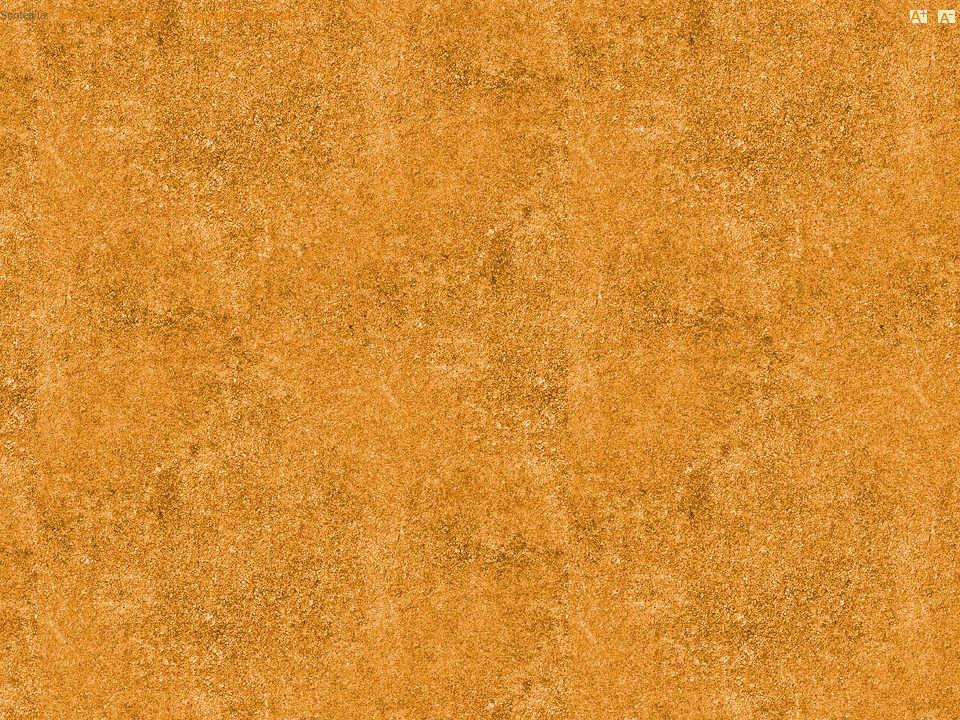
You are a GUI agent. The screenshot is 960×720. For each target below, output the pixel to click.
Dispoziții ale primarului (241, 15)
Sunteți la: (24, 15)
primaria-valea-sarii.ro (112, 15)
